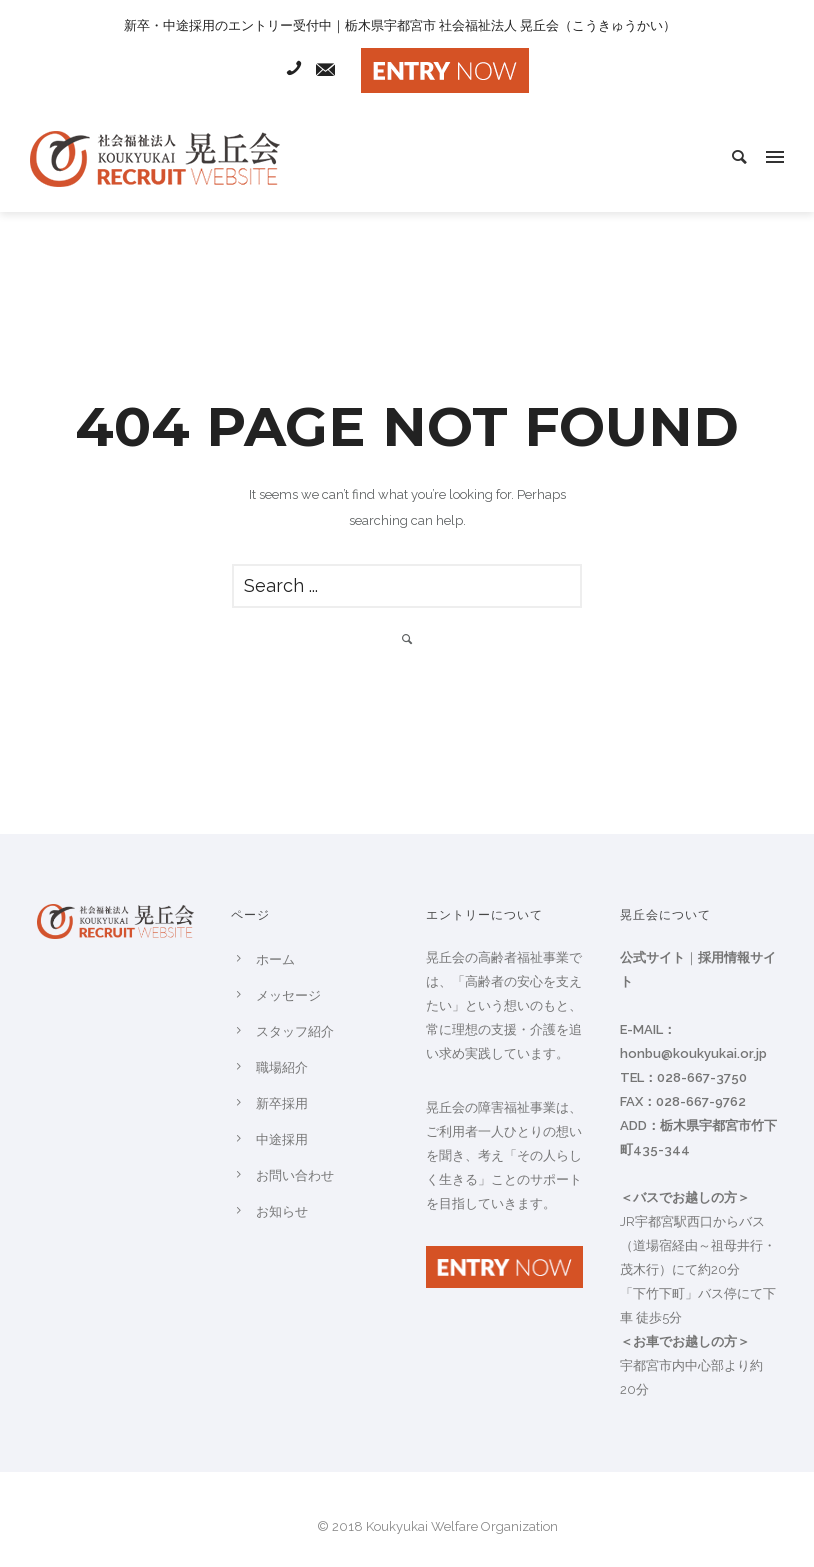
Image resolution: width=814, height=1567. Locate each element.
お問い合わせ (295, 1175)
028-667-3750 (702, 1077)
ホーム (275, 959)
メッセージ (288, 995)
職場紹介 (282, 1067)
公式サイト (652, 957)
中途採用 (282, 1139)
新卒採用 (282, 1103)
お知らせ (282, 1211)
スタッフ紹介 (295, 1031)
